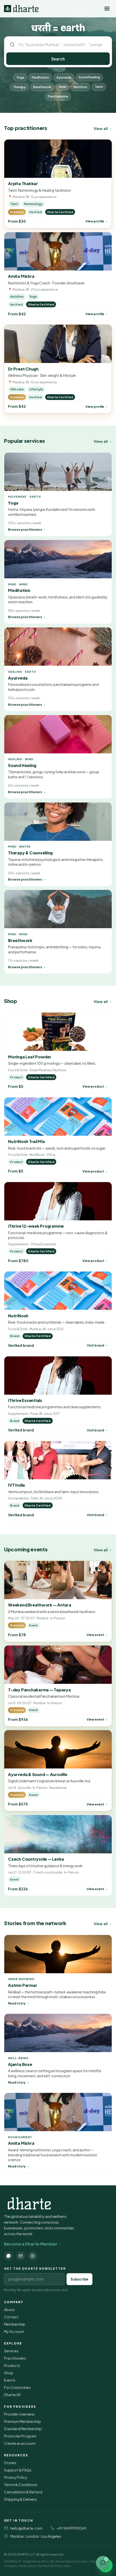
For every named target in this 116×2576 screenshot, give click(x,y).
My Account (14, 2331)
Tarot (99, 87)
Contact (11, 2317)
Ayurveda (63, 77)
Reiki (62, 87)
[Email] (20, 2255)
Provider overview (19, 2414)
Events (9, 2380)
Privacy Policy (15, 2477)
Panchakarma (58, 96)
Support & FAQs (17, 2470)
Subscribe (79, 2279)
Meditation (40, 77)
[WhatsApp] (8, 2255)
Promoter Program (20, 2436)
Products (12, 2365)
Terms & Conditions (20, 2484)
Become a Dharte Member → (33, 2244)
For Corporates (17, 2387)
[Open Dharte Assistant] (103, 2563)
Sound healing (89, 77)
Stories (10, 2462)
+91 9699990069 (71, 2528)
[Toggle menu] (107, 9)
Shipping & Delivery (20, 2499)
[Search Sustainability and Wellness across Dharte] (61, 44)
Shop (8, 2372)
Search (58, 58)
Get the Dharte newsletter (35, 2268)
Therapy (19, 87)
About (9, 2309)
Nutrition (80, 87)
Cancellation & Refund (23, 2492)
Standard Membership (23, 2428)
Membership (14, 2324)
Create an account (20, 2443)
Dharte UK (12, 2394)
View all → (103, 128)
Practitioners (15, 2358)
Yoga (20, 77)
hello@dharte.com (26, 2528)
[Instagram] (32, 2255)
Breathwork (42, 87)
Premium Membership (22, 2421)
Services (11, 2351)
